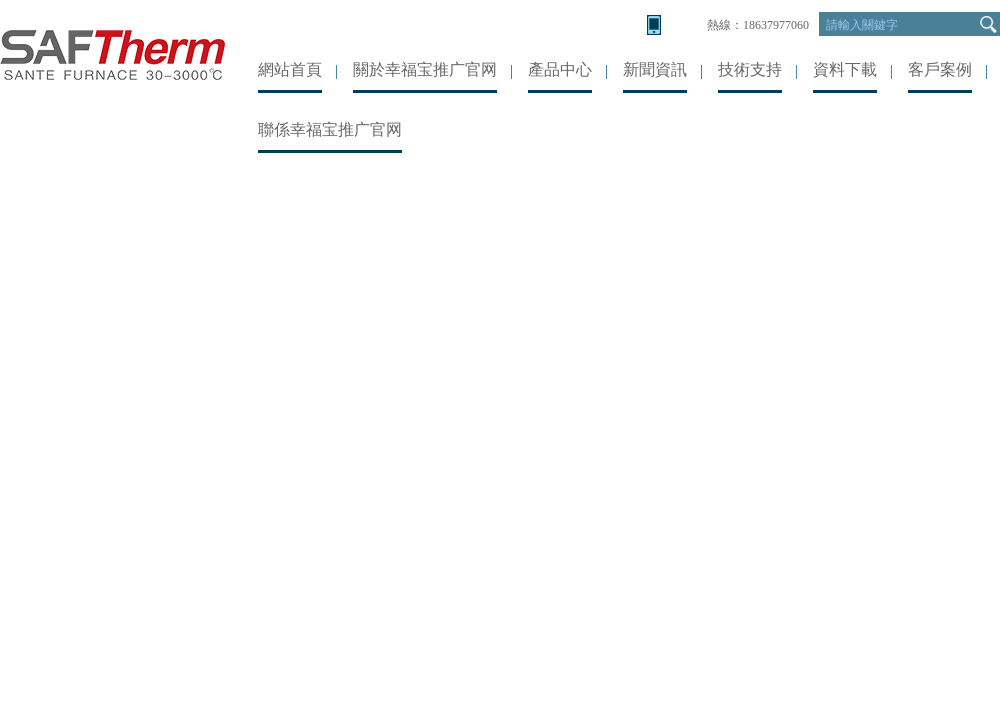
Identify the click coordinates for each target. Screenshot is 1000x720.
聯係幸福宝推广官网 (330, 129)
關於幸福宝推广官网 (425, 69)
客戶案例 (940, 69)
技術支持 (750, 69)
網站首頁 (290, 69)
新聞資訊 (655, 69)
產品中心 (560, 69)
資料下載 (845, 69)
